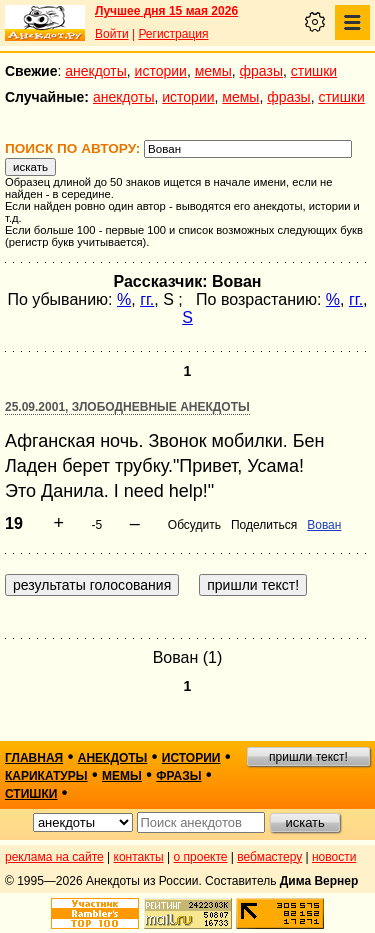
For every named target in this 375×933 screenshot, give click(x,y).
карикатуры (46, 776)
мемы (213, 71)
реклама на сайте (54, 857)
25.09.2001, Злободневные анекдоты (127, 407)
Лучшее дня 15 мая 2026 (166, 11)
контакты (139, 857)
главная (34, 758)
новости (334, 857)
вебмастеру (269, 857)
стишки (314, 71)
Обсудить (194, 525)
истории (161, 71)
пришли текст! (308, 757)
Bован (324, 525)
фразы (261, 71)
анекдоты (96, 71)
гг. (147, 299)
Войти (112, 34)
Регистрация (173, 34)
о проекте (201, 857)
